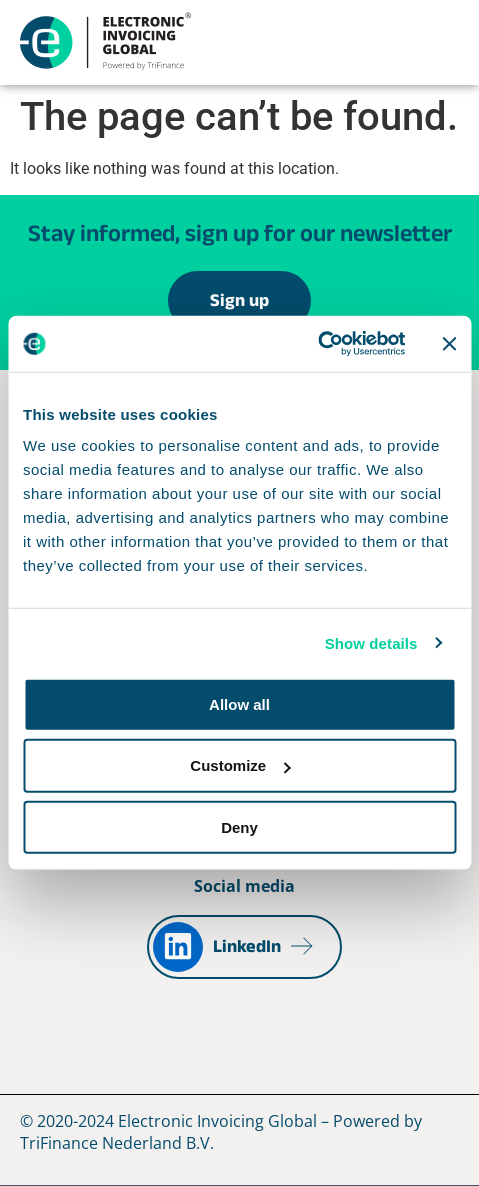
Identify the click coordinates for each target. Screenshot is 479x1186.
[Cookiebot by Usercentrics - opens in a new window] (317, 344)
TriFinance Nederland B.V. (117, 1143)
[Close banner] (449, 344)
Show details (371, 642)
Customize (240, 765)
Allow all (239, 704)
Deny (239, 826)
